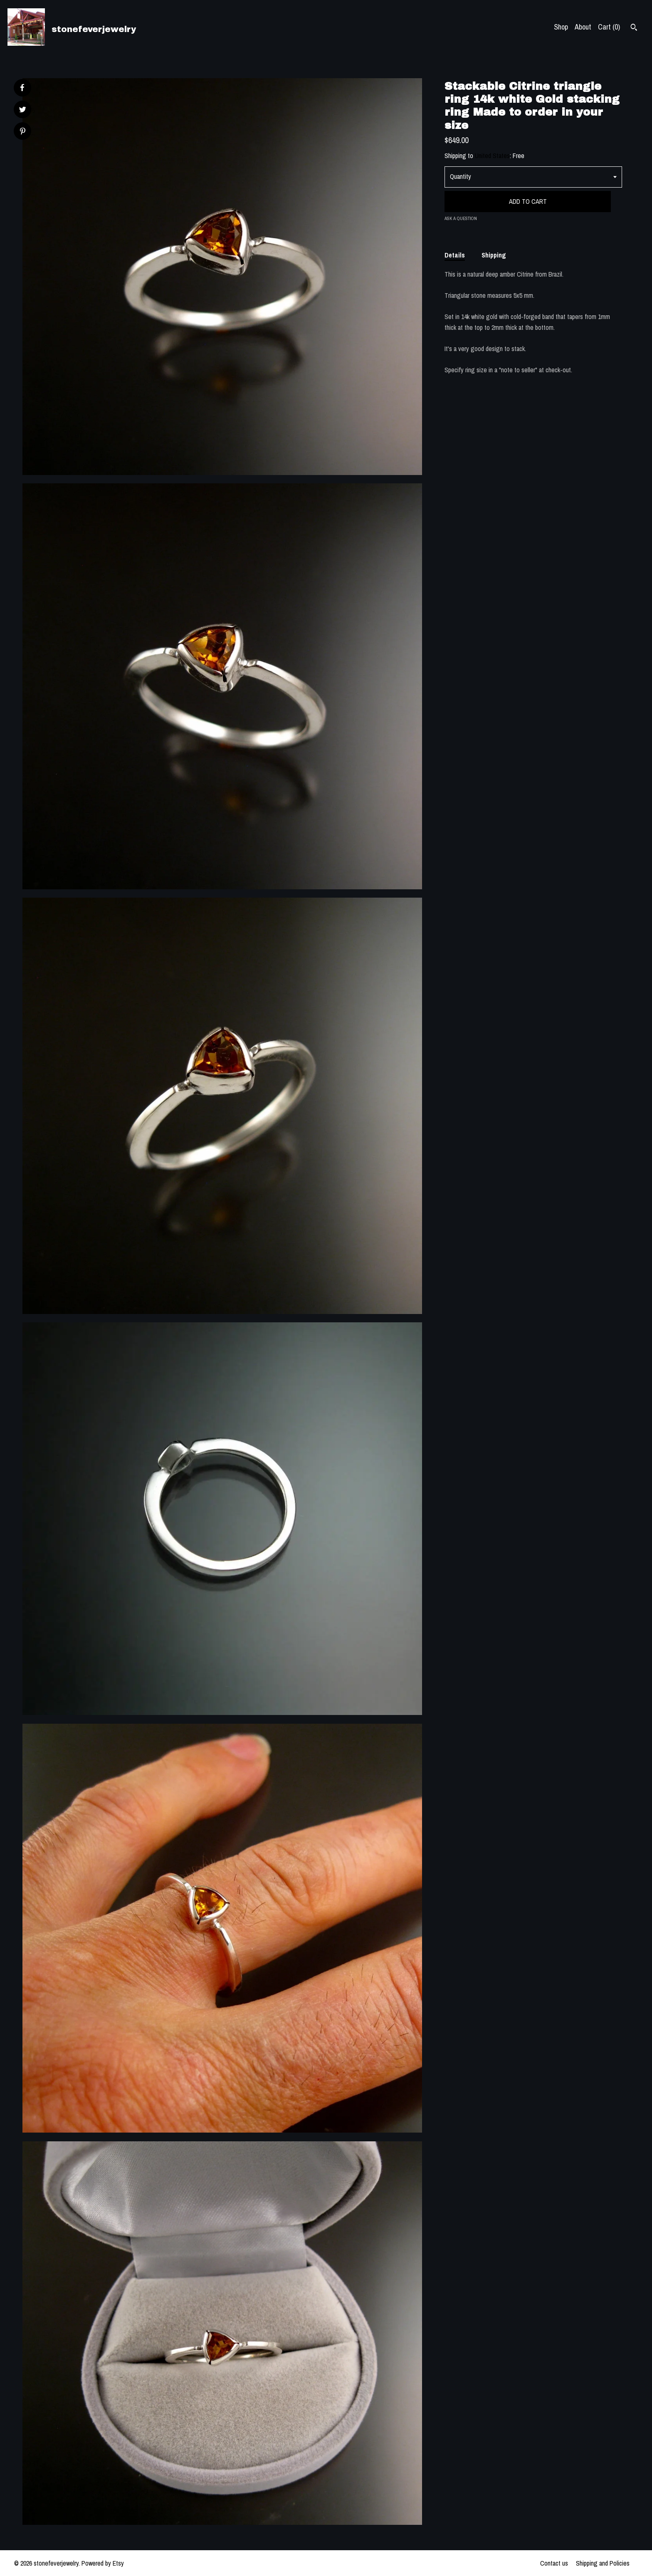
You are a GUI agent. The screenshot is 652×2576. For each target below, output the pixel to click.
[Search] (634, 28)
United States (492, 155)
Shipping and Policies (603, 2563)
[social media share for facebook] (22, 87)
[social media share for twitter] (22, 110)
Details (455, 255)
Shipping (494, 255)
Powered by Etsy (103, 2563)
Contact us (554, 2563)
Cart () (609, 27)
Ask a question (461, 218)
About (583, 27)
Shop (561, 27)
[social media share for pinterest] (22, 132)
